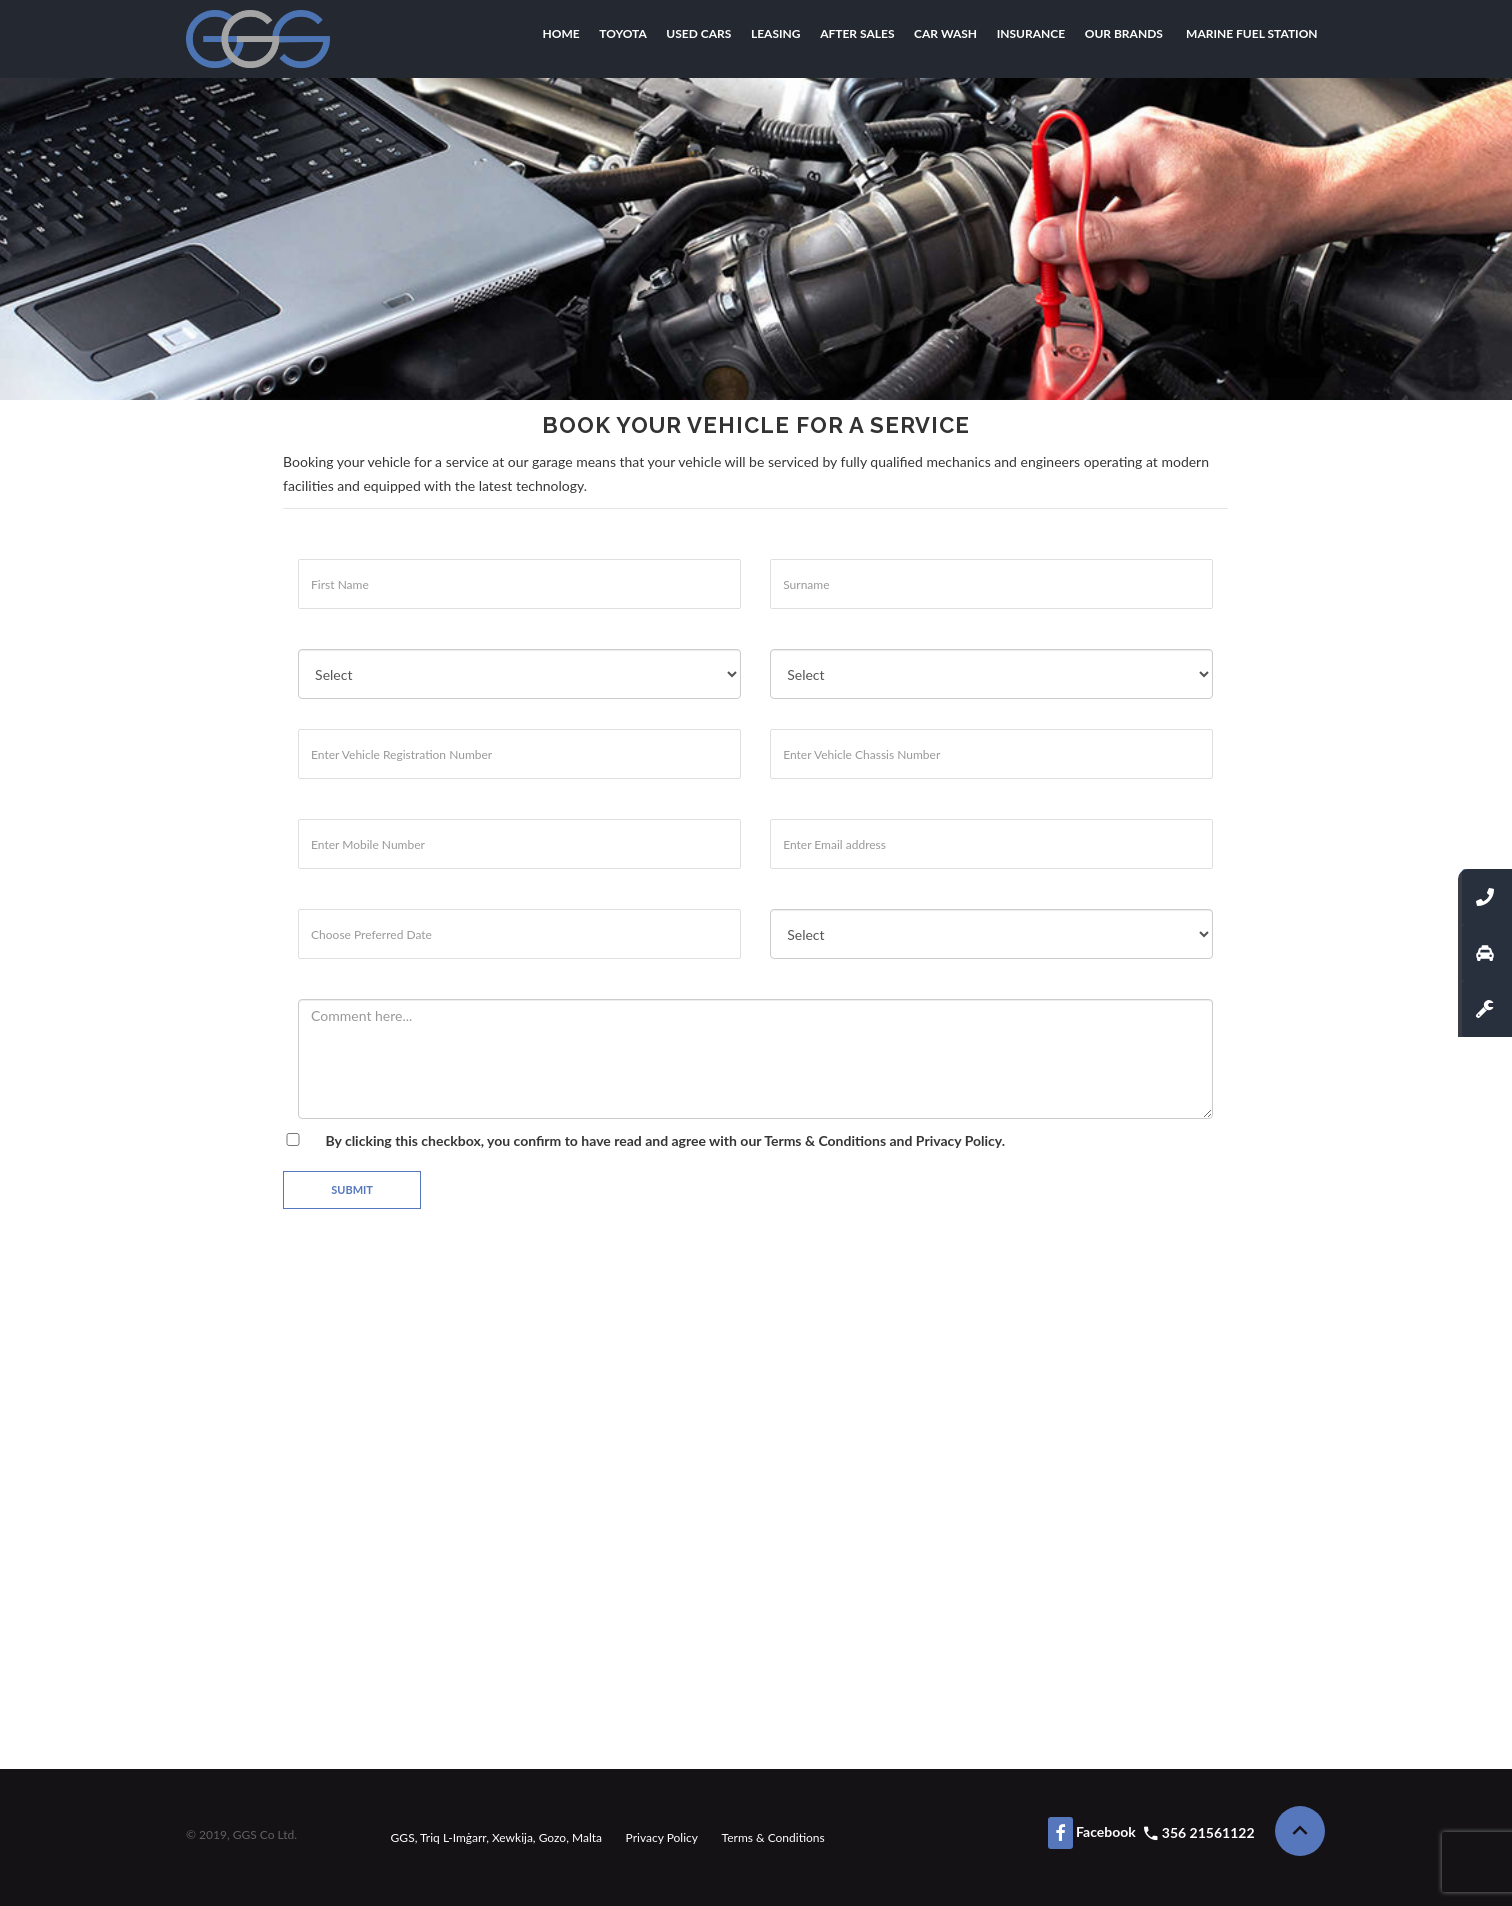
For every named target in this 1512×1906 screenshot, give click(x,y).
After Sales (857, 33)
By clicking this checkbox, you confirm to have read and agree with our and (644, 1140)
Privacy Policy (662, 1837)
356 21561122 (1208, 1832)
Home (561, 33)
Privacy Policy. (960, 1140)
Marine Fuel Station (1252, 33)
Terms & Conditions (825, 1140)
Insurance (1031, 33)
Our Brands (1124, 33)
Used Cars (698, 33)
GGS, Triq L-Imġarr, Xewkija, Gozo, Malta (496, 1837)
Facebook (1092, 1833)
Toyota (622, 33)
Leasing (776, 33)
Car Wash (945, 33)
